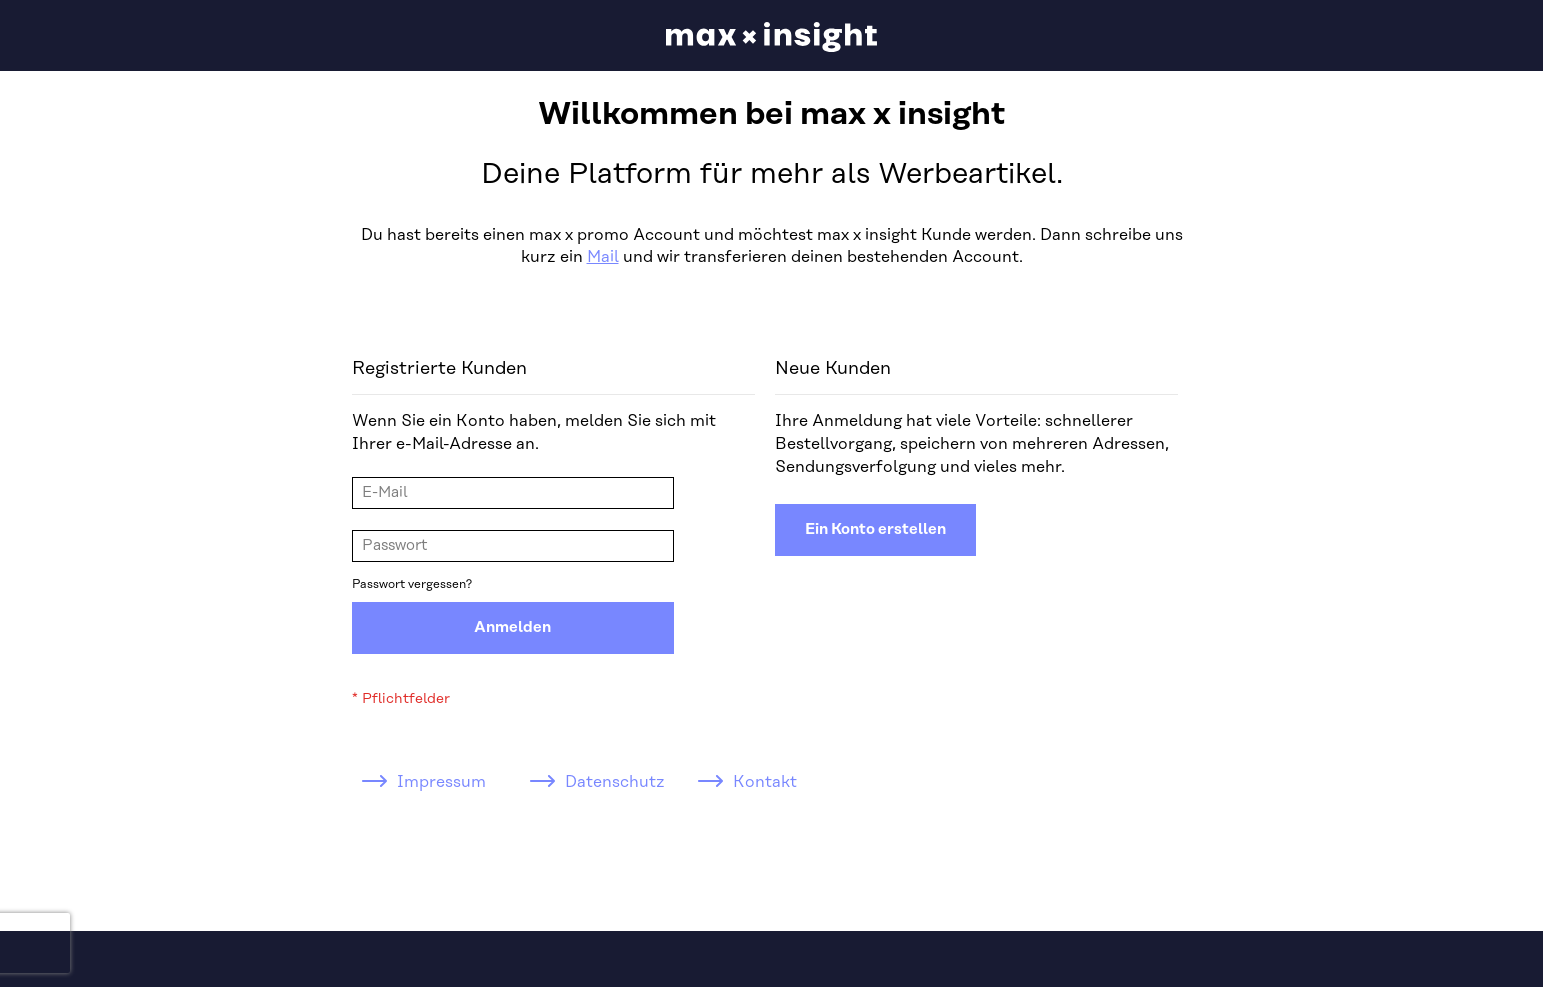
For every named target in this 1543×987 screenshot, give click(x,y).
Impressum (441, 782)
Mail (603, 257)
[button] (1434, 36)
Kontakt (765, 782)
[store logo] (771, 37)
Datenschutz (615, 782)
